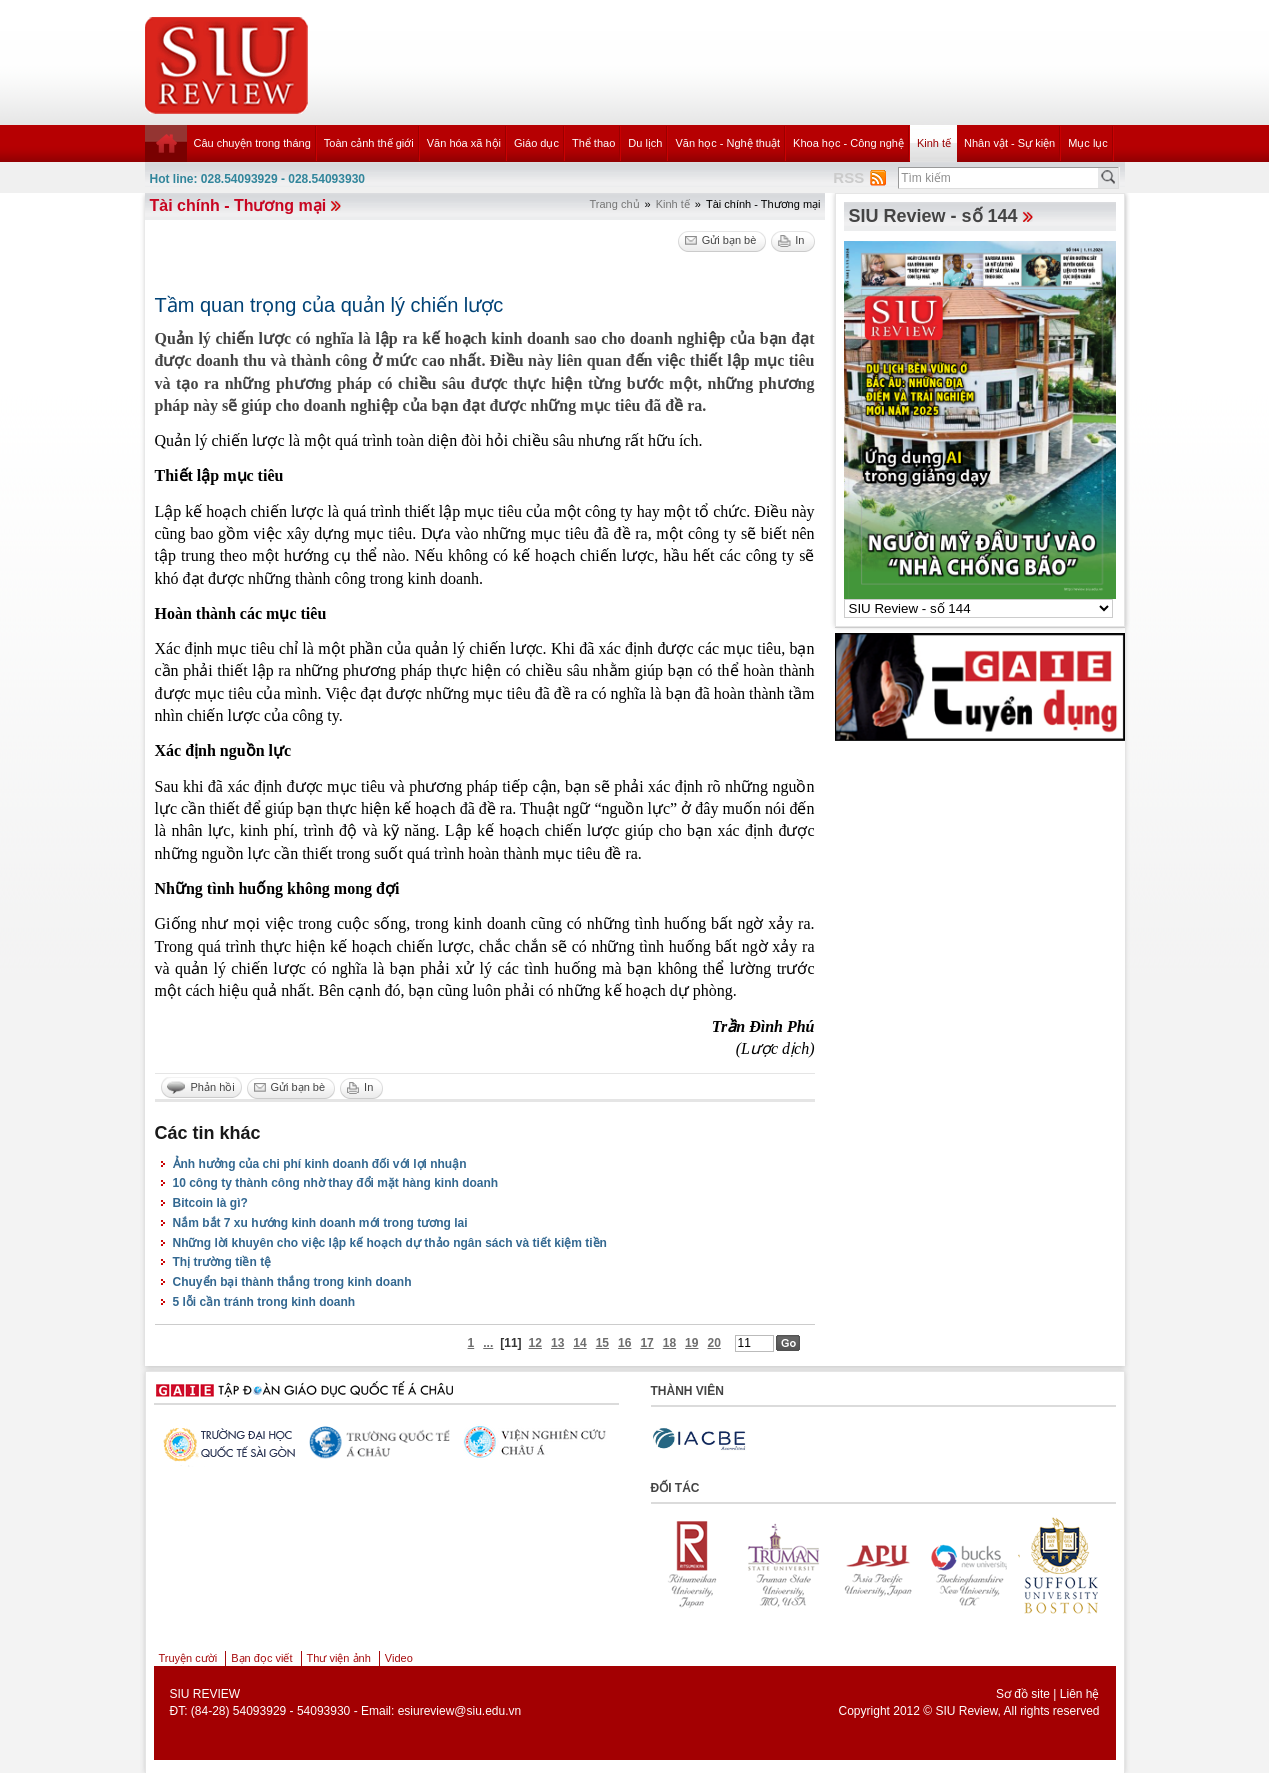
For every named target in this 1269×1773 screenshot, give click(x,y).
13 (557, 1343)
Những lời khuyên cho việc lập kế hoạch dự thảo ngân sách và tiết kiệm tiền (390, 1243)
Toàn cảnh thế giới (369, 143)
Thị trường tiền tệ (222, 1262)
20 (713, 1343)
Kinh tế (934, 143)
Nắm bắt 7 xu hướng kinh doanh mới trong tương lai (320, 1223)
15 (602, 1343)
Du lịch (645, 143)
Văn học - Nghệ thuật (727, 143)
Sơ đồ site (1023, 1694)
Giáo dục (536, 143)
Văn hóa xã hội (464, 143)
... (488, 1343)
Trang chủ (615, 204)
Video (399, 1658)
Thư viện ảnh (339, 1658)
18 (669, 1343)
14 (579, 1343)
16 (624, 1343)
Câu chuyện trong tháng (252, 143)
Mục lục (1088, 143)
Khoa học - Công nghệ (848, 143)
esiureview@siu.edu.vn (460, 1711)
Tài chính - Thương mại (238, 205)
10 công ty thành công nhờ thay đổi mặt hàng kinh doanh (336, 1183)
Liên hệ (1080, 1694)
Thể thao (593, 143)
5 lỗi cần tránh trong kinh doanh (264, 1302)
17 (646, 1343)
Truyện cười (188, 1658)
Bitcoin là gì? (210, 1203)
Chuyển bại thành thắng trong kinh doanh (292, 1282)
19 (691, 1343)
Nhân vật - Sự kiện (1009, 143)
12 (535, 1343)
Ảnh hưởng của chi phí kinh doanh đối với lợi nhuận (320, 1164)
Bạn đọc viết (261, 1658)
